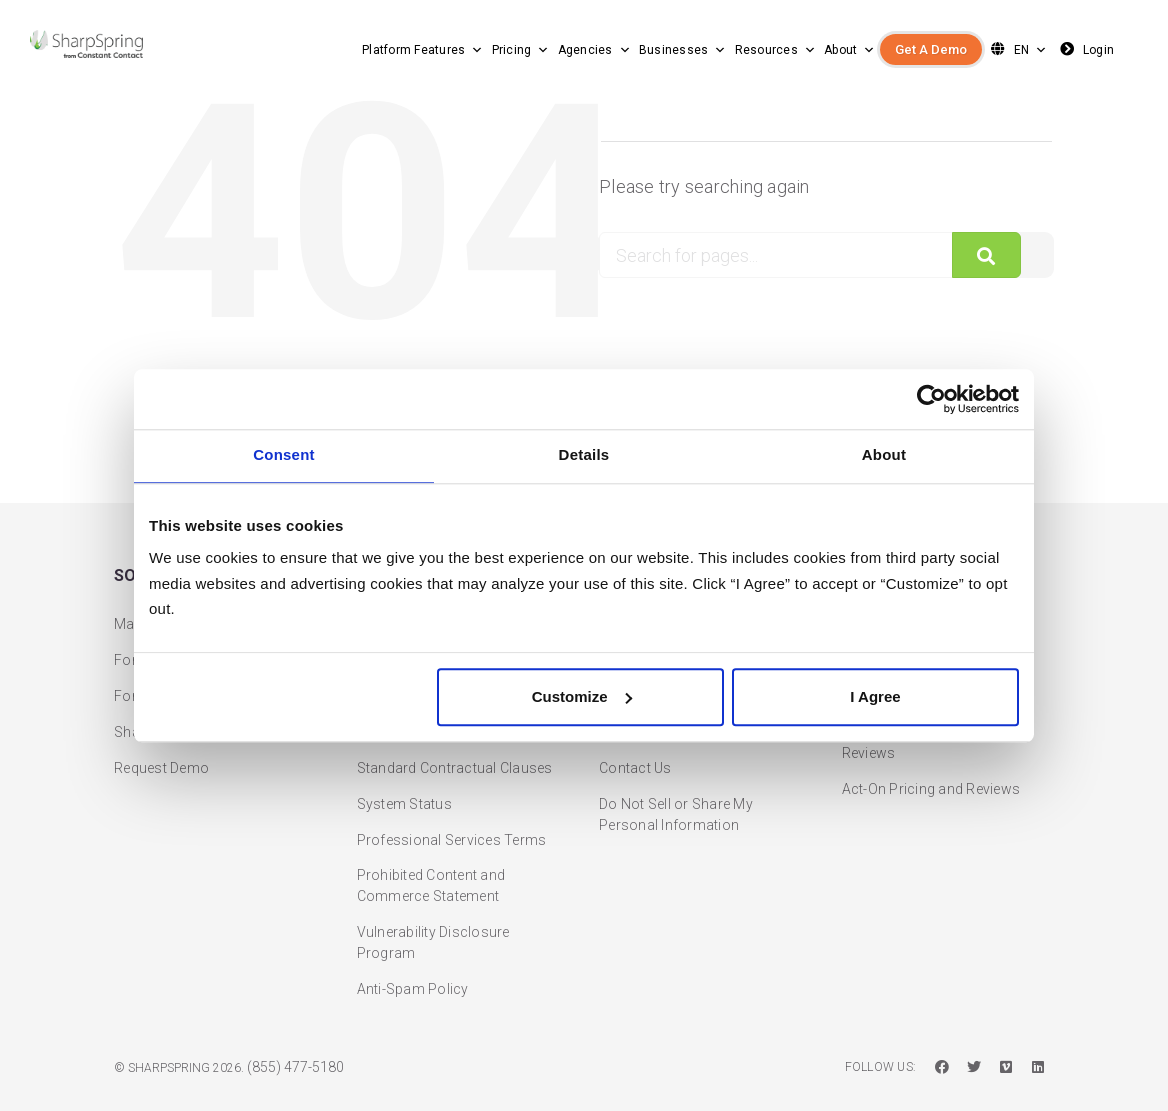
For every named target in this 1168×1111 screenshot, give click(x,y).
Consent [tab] (284, 455)
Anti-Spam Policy (413, 957)
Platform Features (423, 50)
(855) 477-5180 (295, 1035)
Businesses (683, 50)
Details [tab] (584, 455)
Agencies (594, 50)
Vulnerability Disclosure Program (433, 910)
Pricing (521, 50)
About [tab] (884, 455)
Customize (582, 696)
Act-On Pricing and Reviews (931, 756)
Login (1085, 49)
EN (1016, 49)
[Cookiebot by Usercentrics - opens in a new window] (931, 399)
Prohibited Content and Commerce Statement (431, 853)
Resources (776, 50)
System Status (404, 771)
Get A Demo (931, 49)
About (850, 50)
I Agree (875, 696)
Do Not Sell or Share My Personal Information (676, 781)
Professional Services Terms (452, 807)
